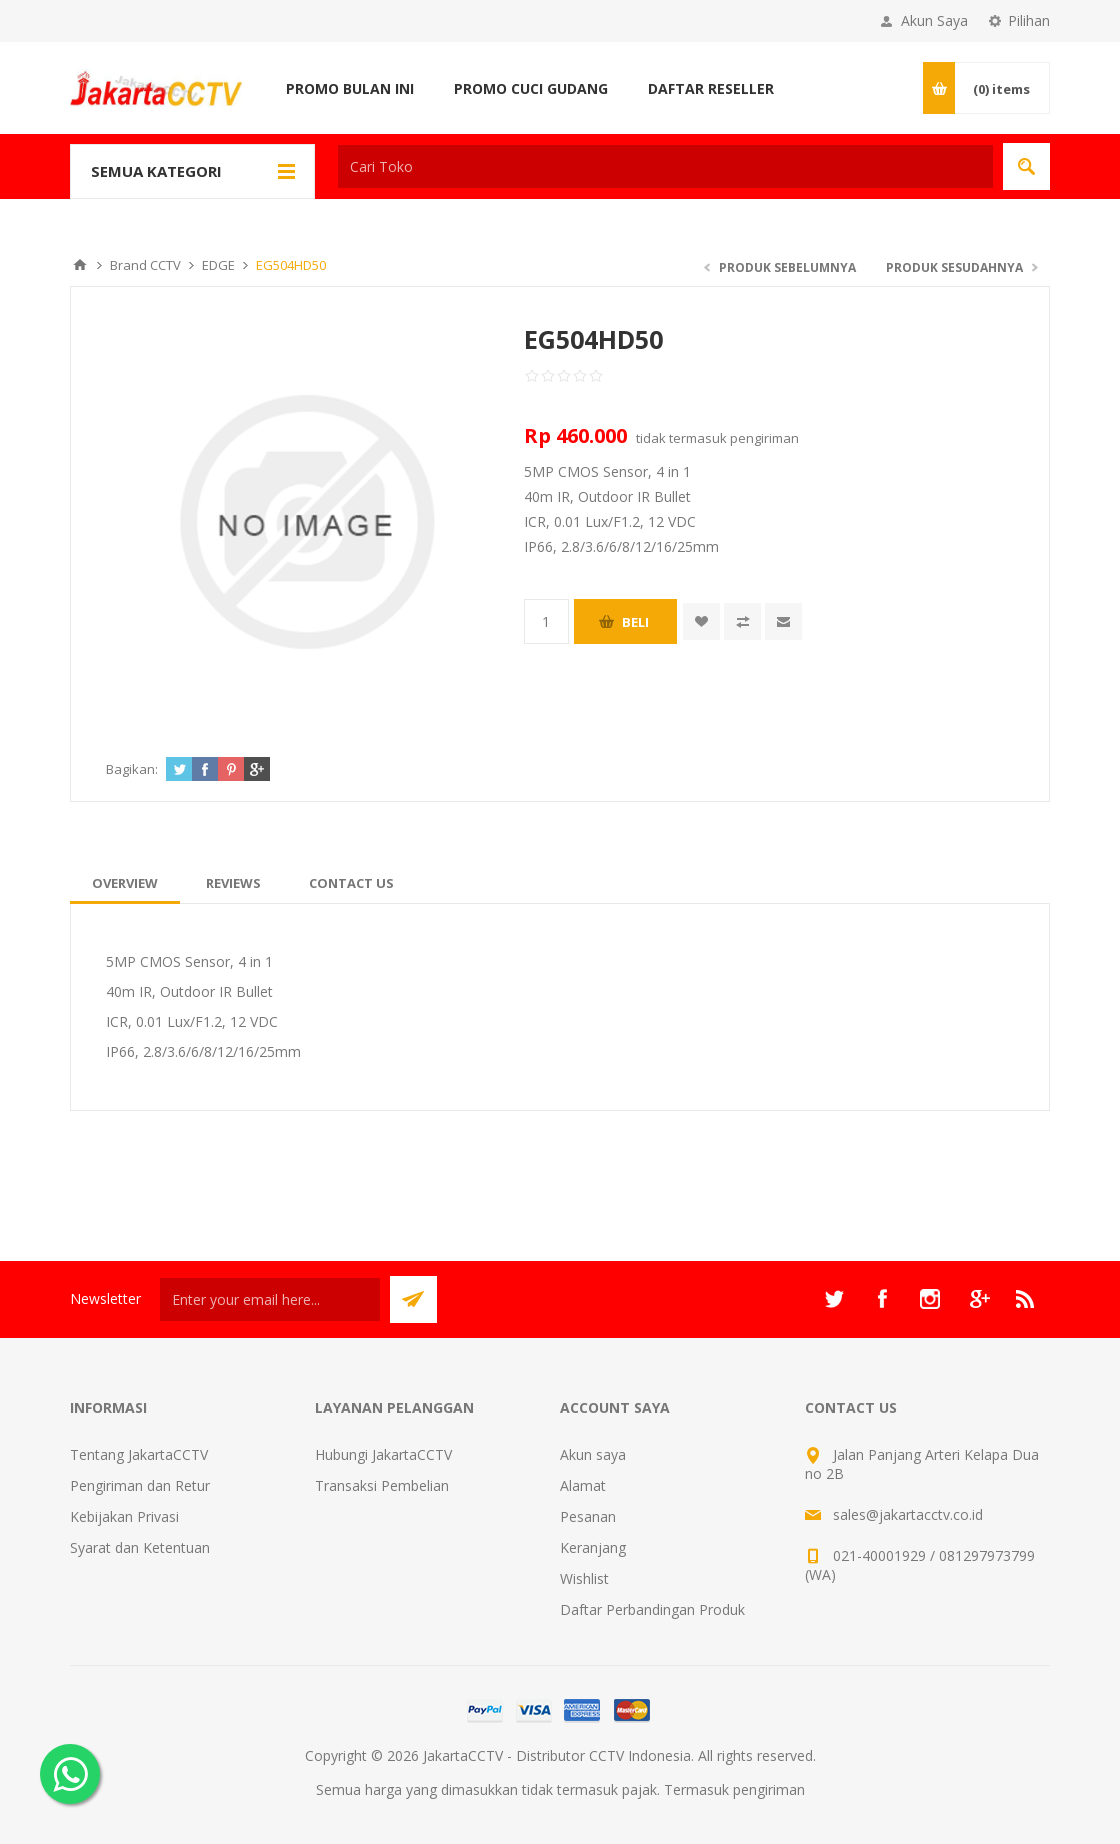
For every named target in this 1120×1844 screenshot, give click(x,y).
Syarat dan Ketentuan (140, 1547)
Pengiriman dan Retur (140, 1485)
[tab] (125, 883)
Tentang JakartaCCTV (139, 1454)
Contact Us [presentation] (351, 883)
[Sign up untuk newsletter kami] (270, 1299)
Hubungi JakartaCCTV (383, 1454)
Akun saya (593, 1454)
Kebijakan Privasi (124, 1516)
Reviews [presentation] (233, 883)
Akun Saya (934, 20)
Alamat (583, 1485)
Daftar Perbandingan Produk (652, 1609)
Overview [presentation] (125, 883)
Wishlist (584, 1578)
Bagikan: (132, 769)
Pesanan (588, 1516)
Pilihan (1029, 20)
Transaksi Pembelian (382, 1485)
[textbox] (665, 166)
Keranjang (593, 1547)
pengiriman (764, 438)
